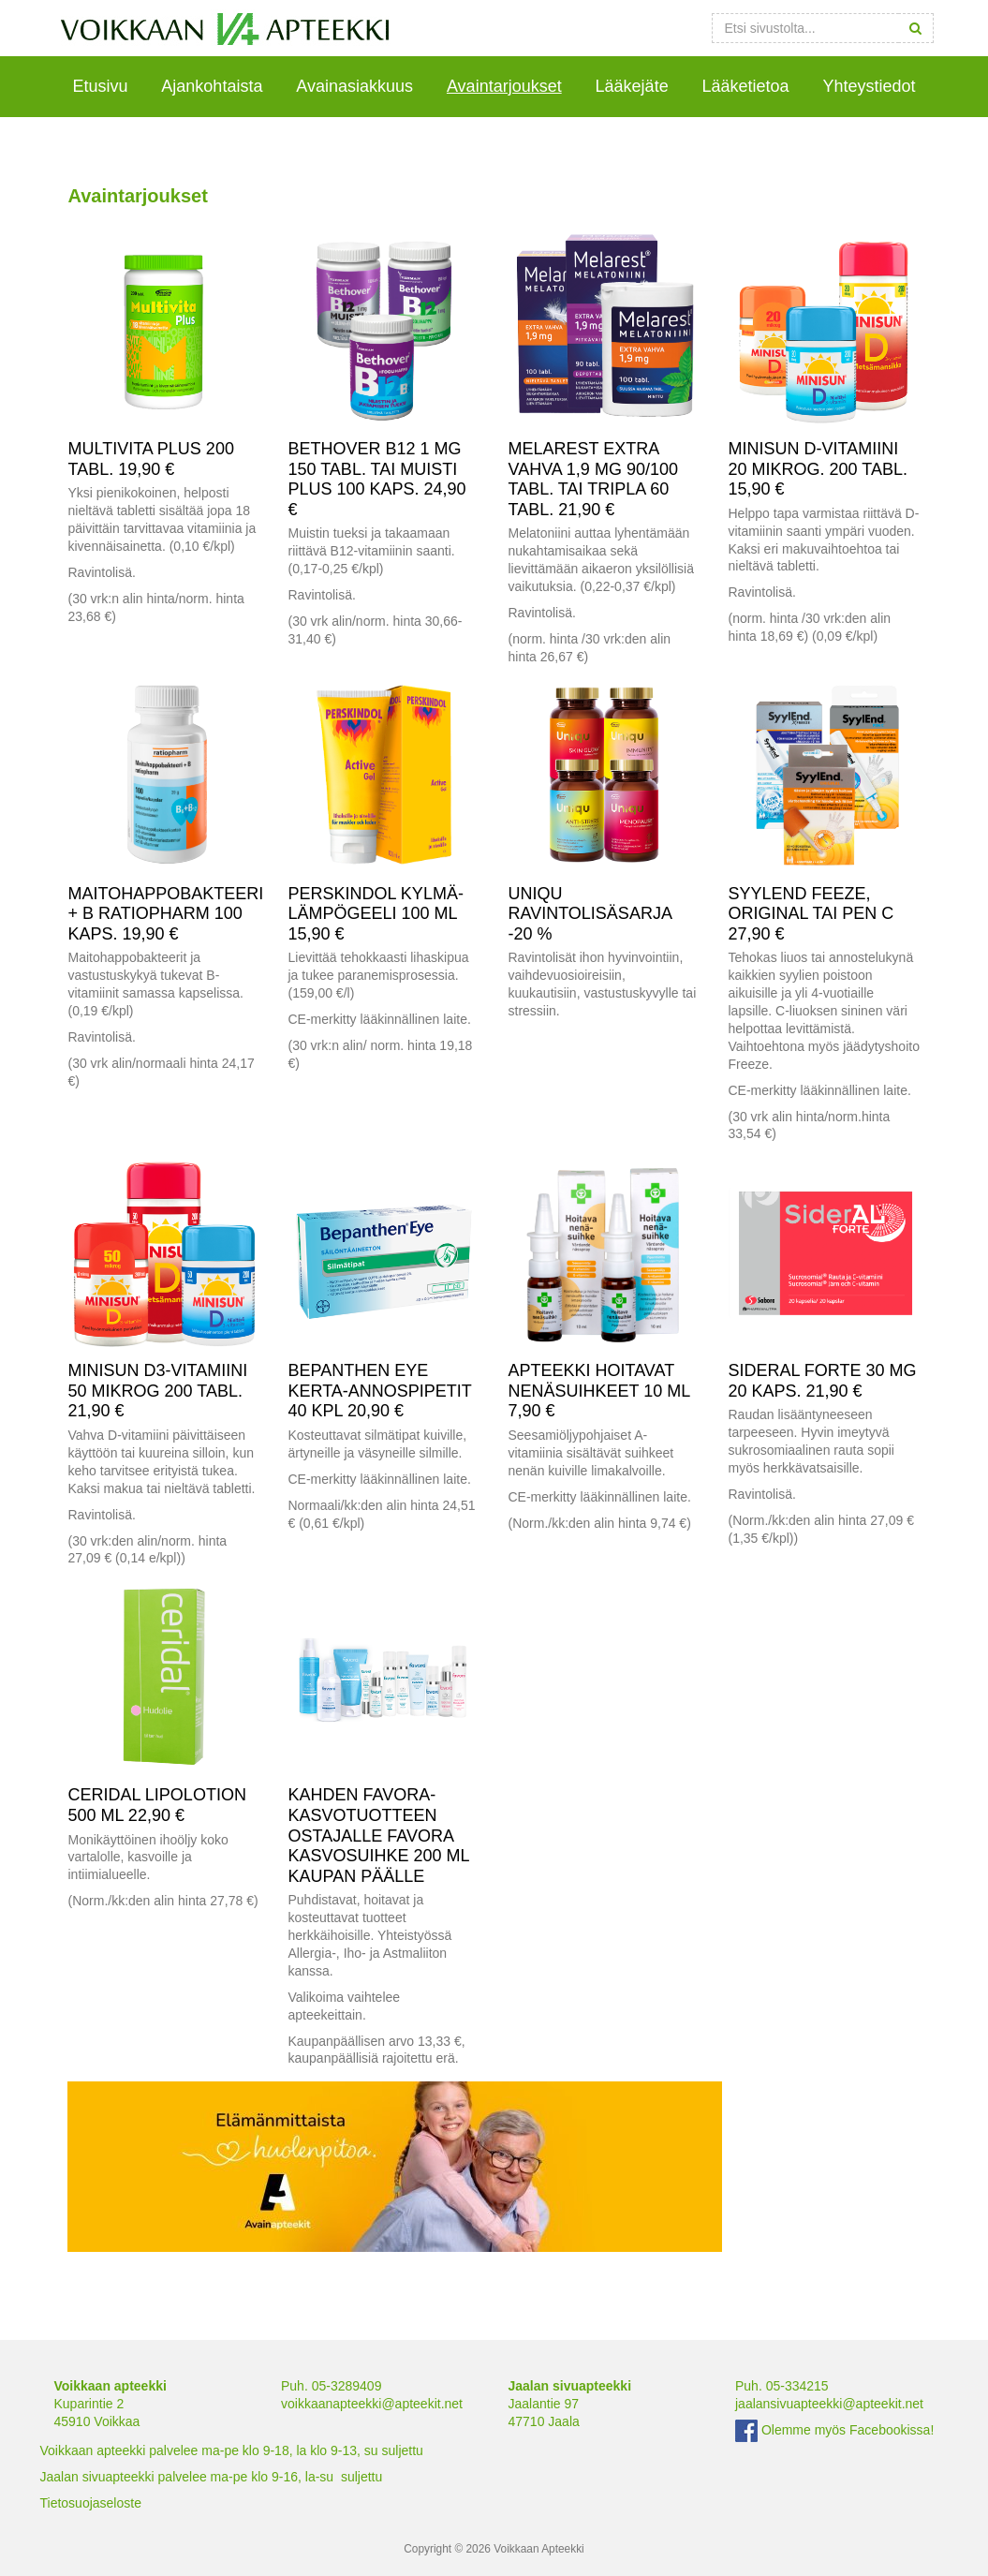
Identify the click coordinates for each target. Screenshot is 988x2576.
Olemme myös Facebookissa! (834, 2429)
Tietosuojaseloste (90, 2502)
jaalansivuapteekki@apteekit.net (829, 2403)
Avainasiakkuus (354, 86)
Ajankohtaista (211, 86)
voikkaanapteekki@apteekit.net (372, 2403)
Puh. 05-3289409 (331, 2385)
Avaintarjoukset (504, 86)
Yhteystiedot (869, 86)
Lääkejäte (632, 86)
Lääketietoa (745, 86)
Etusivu (99, 86)
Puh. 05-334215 (782, 2385)
